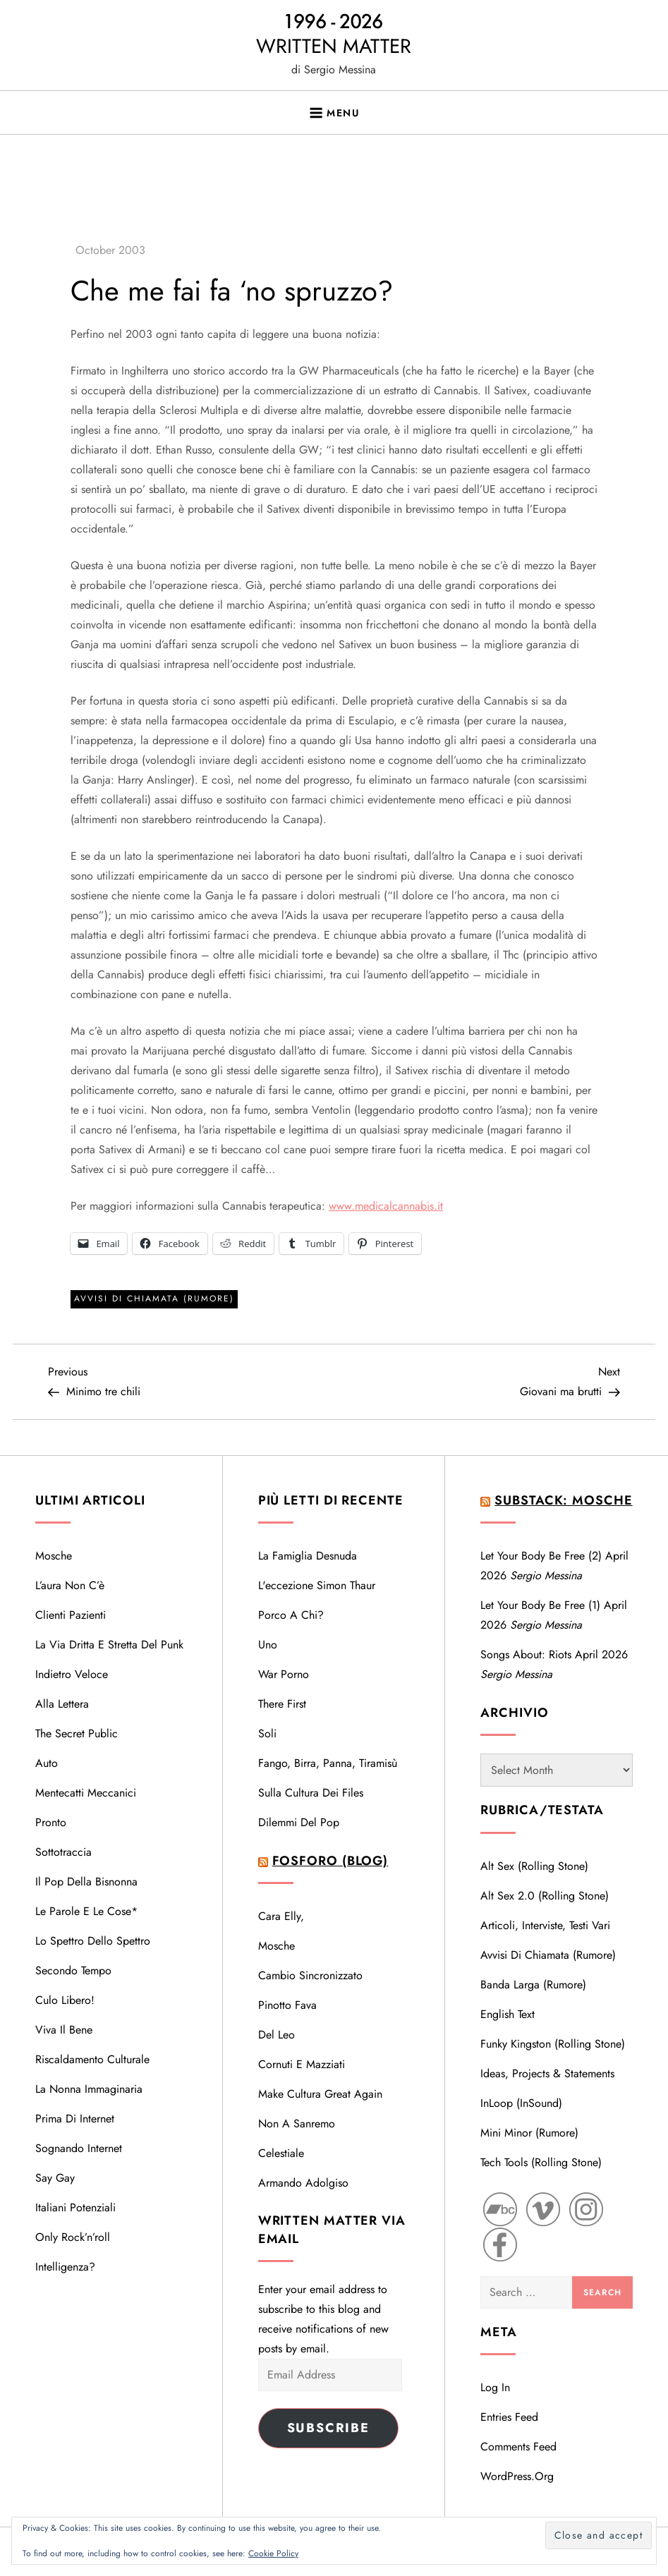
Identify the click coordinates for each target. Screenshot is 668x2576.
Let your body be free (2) (541, 1556)
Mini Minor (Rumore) (529, 2133)
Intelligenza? (65, 2267)
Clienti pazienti (70, 1615)
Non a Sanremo (296, 2123)
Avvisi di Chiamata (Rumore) (154, 1298)
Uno (267, 1644)
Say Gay (55, 2178)
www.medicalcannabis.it (386, 1206)
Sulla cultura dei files (310, 1793)
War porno (283, 1674)
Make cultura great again (320, 2094)
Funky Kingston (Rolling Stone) (552, 2044)
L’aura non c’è (69, 1585)
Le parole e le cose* (86, 1911)
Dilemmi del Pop (298, 1822)
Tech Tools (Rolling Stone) (541, 2162)
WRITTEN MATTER (333, 46)
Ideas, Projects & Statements (547, 2073)
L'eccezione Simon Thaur (316, 1585)
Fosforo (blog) (330, 1861)
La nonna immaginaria (88, 2089)
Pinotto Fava (287, 2005)
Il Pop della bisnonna (86, 1881)
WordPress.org (517, 2476)
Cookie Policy (273, 2553)
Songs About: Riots (525, 1654)
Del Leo (276, 2035)
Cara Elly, (281, 1916)
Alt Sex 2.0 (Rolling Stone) (544, 1896)
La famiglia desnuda (307, 1556)
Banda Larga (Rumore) (533, 1984)
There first (282, 1704)
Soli (267, 1733)
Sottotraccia (63, 1852)
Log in (495, 2387)
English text (507, 2014)
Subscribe (328, 2428)
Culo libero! (65, 2000)
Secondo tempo (73, 1970)
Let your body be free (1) (540, 1605)
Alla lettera (62, 1704)
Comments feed (518, 2446)
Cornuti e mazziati (301, 2064)
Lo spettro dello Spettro (92, 1941)
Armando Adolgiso (303, 2183)
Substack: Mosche (563, 1500)
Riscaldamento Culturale (92, 2059)
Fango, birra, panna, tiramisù (327, 1763)
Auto (46, 1763)
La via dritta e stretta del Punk (109, 1644)
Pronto (50, 1822)
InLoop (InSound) (521, 2103)
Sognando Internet (78, 2148)
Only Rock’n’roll (72, 2237)
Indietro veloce (71, 1674)
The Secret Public (76, 1733)
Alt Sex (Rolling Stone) (534, 1866)
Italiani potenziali (75, 2207)
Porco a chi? (291, 1615)
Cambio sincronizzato (310, 1975)
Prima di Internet (74, 2118)
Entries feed (509, 2417)
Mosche (53, 1556)
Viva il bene (63, 2030)
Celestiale (281, 2153)
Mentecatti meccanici (85, 1793)
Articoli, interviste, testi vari (545, 1925)
